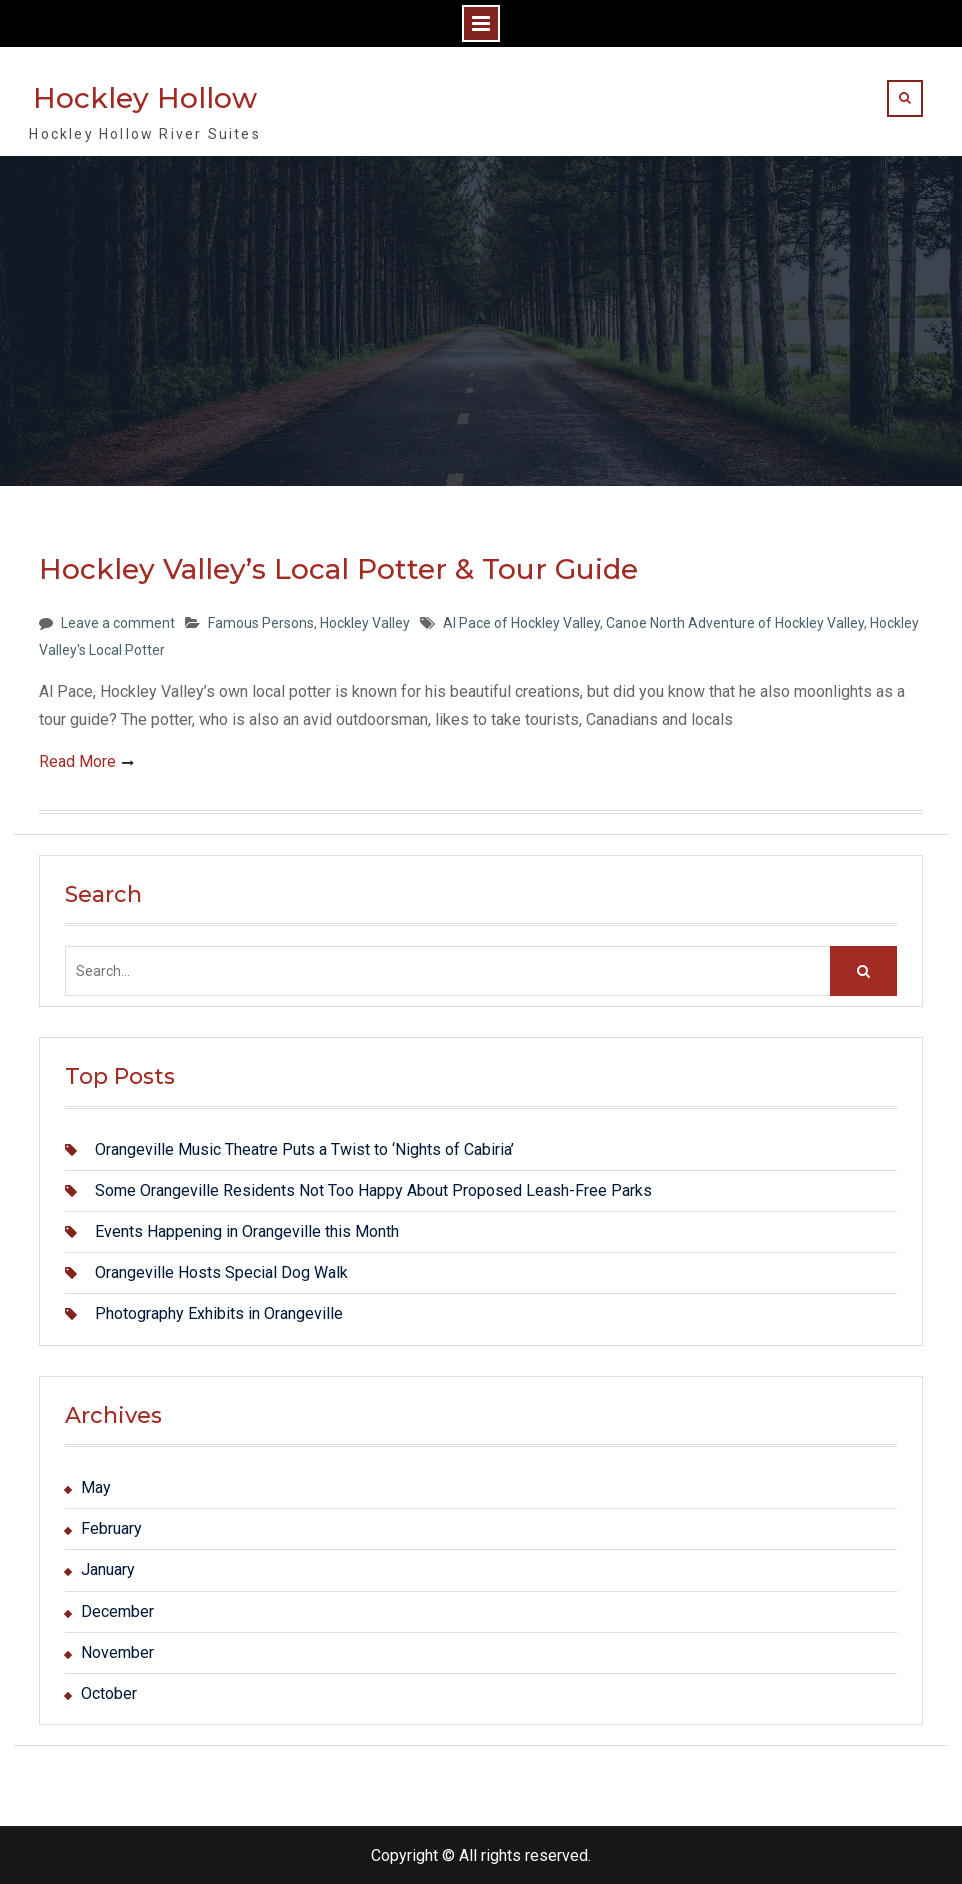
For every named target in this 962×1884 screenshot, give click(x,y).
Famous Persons (261, 623)
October (109, 1693)
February (111, 1528)
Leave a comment (118, 623)
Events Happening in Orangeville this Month (247, 1231)
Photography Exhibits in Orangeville (219, 1313)
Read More (77, 761)
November (117, 1652)
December (117, 1611)
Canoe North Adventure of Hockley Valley (735, 623)
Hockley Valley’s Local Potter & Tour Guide (338, 569)
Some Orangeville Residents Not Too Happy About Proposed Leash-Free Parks (373, 1190)
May (96, 1487)
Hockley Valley (365, 623)
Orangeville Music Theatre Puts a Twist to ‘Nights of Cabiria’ (304, 1149)
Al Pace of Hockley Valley (521, 623)
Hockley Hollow (145, 98)
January (108, 1569)
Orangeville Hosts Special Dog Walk (221, 1272)
